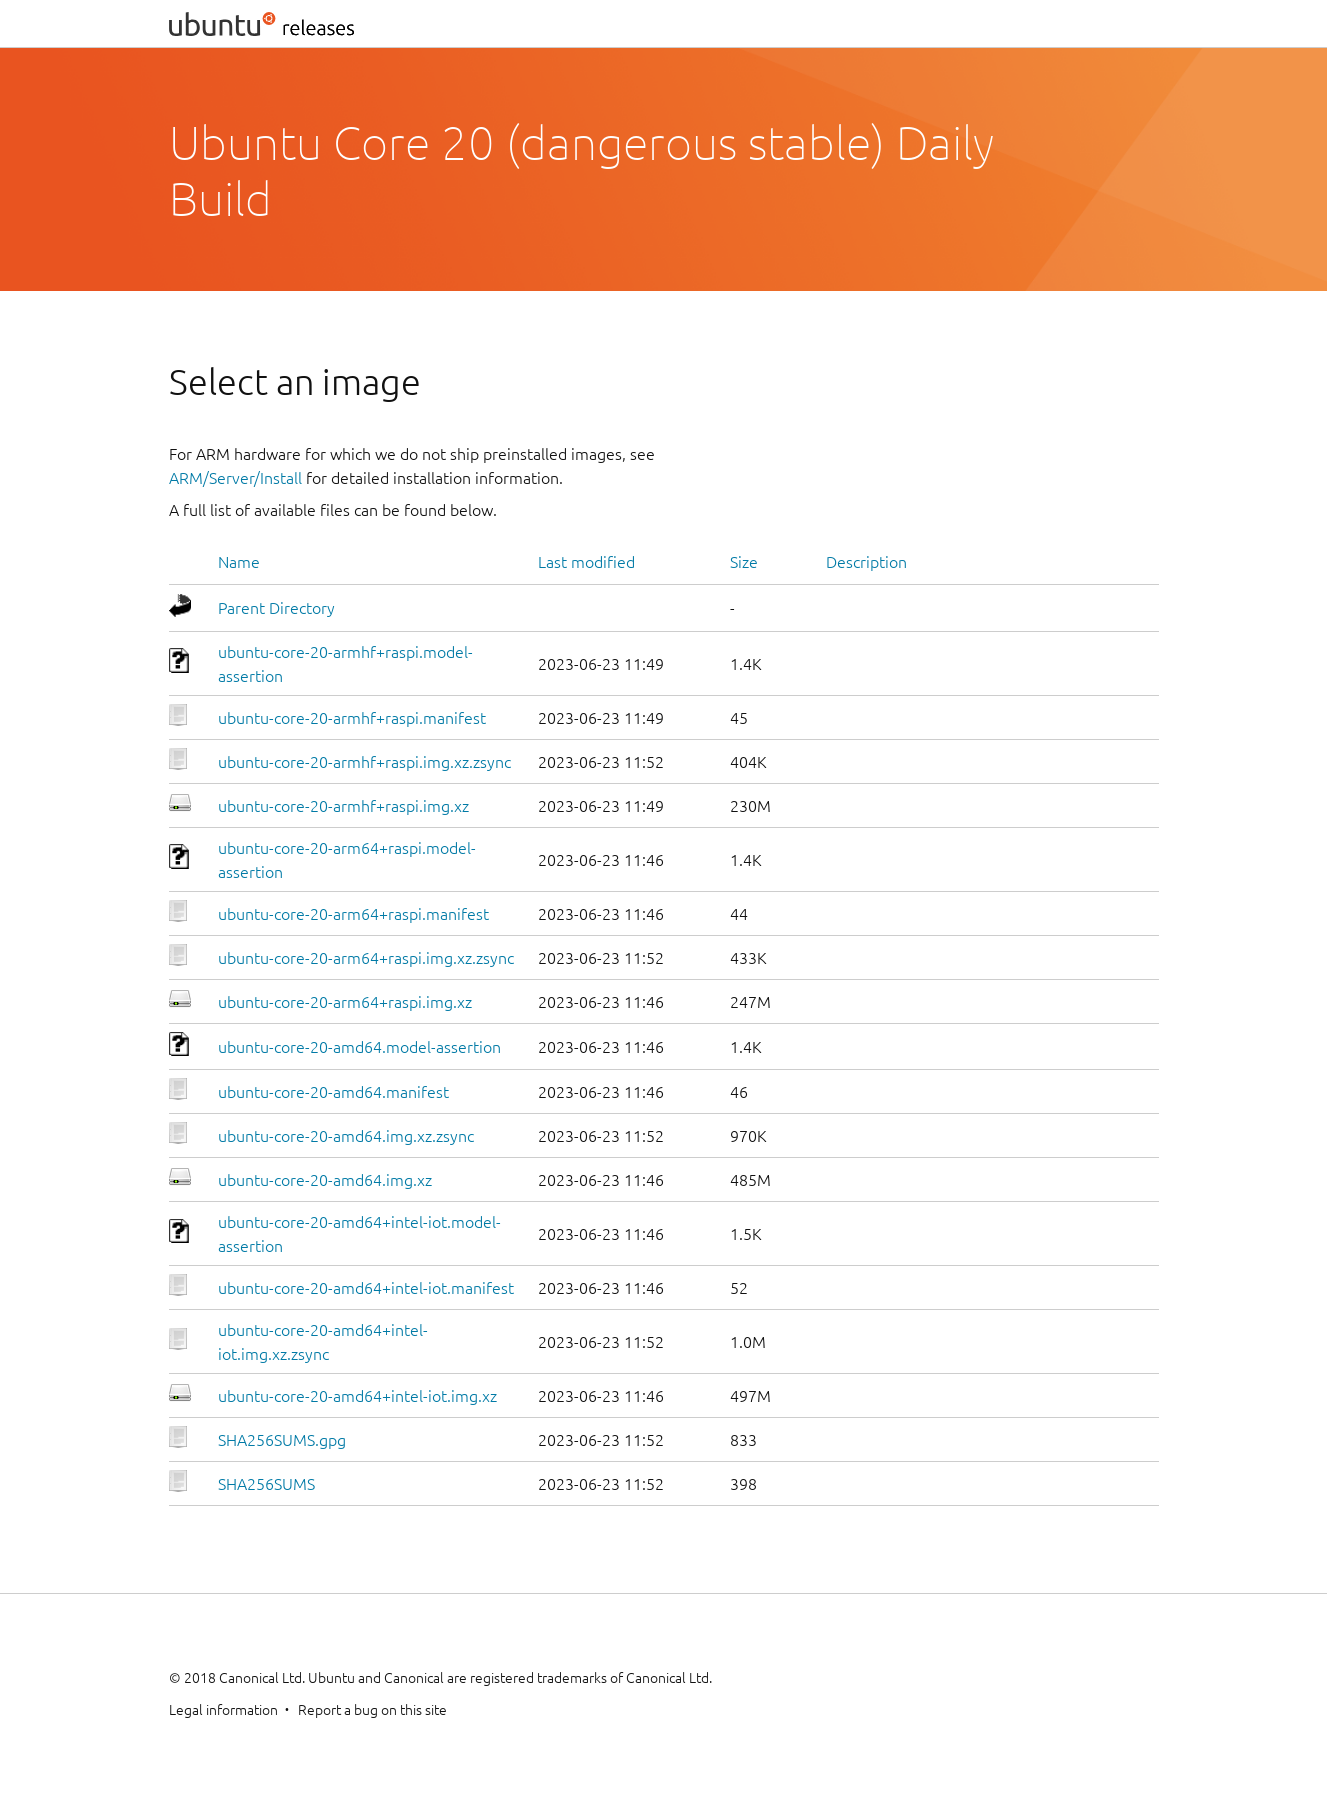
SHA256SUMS (266, 1484)
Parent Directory (276, 608)
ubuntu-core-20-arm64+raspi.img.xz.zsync (366, 958)
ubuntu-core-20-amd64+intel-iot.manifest (366, 1288)
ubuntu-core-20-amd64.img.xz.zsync (346, 1136)
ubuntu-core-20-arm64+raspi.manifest (353, 914)
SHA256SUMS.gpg (282, 1440)
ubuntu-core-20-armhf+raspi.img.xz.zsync (364, 762)
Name (239, 562)
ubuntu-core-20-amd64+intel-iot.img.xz (357, 1396)
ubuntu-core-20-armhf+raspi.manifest (352, 718)
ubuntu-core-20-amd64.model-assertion (359, 1047)
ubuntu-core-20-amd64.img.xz (325, 1180)
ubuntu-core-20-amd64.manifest (333, 1092)
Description (866, 562)
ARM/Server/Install (235, 478)
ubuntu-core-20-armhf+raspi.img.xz (343, 806)
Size (744, 562)
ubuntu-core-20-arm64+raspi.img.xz (345, 1002)
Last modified (586, 562)
